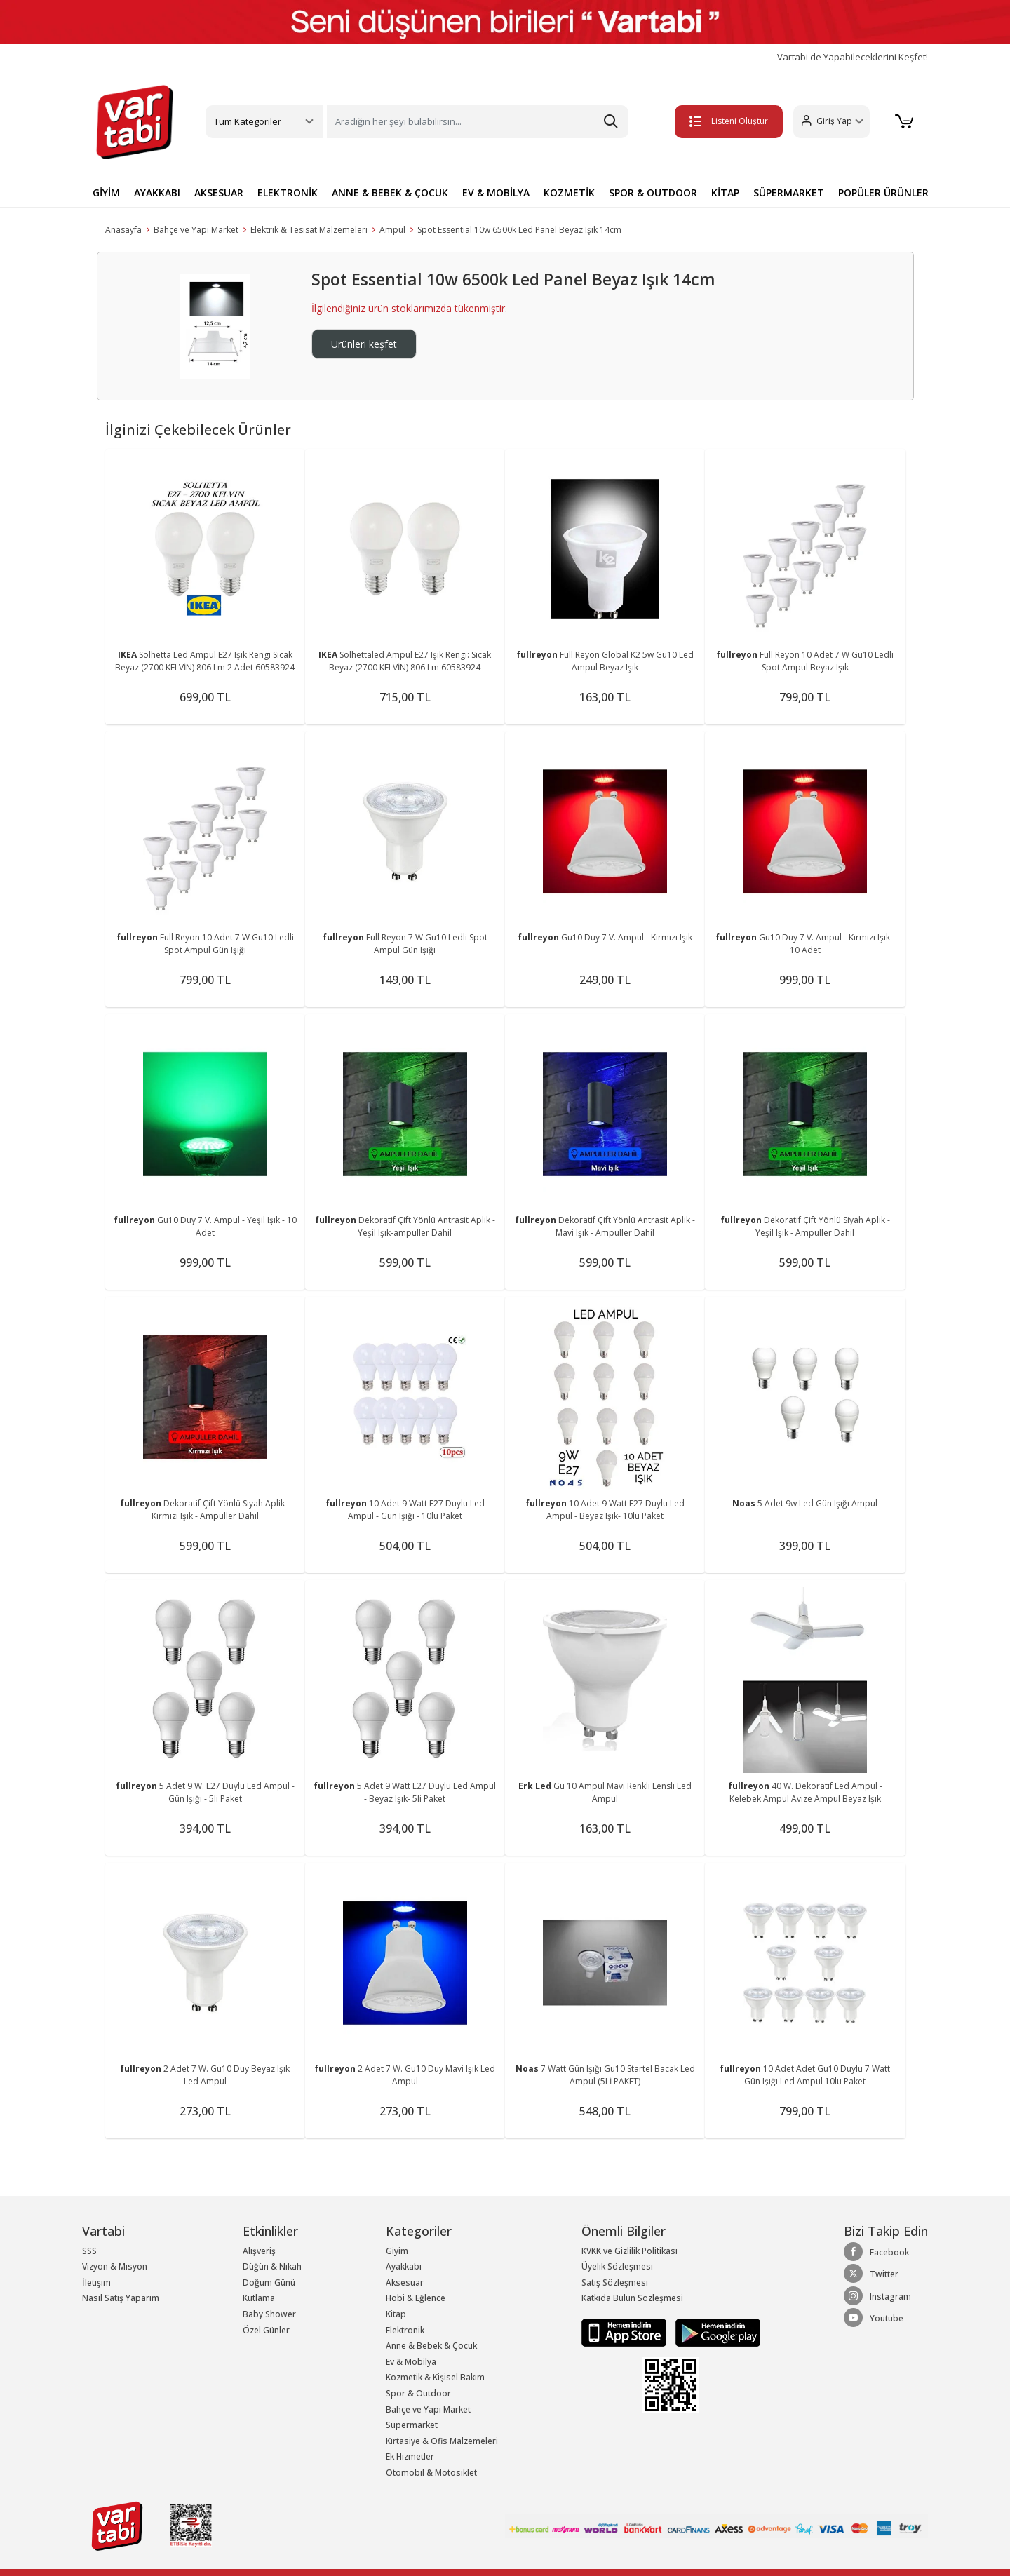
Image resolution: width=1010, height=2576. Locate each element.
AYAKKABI (157, 192)
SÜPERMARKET (788, 192)
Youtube (873, 2318)
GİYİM (106, 192)
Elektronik (405, 2330)
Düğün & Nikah (272, 2266)
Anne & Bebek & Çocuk (431, 2346)
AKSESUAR (218, 192)
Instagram (877, 2296)
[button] (831, 121)
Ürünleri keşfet (364, 344)
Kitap (396, 2314)
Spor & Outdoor (418, 2393)
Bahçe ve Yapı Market (196, 230)
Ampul (392, 230)
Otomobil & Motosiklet (431, 2473)
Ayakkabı (404, 2266)
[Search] (477, 121)
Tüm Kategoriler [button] (247, 121)
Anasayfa (123, 230)
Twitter (871, 2274)
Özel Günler (266, 2330)
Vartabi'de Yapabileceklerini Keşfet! (852, 57)
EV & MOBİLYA (496, 192)
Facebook (876, 2252)
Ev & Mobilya (411, 2362)
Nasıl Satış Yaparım (120, 2298)
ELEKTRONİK (287, 192)
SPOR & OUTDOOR (653, 192)
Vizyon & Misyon (114, 2266)
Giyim (397, 2251)
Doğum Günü (269, 2282)
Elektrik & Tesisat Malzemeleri (309, 230)
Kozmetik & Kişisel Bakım (435, 2377)
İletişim (96, 2282)
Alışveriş (259, 2251)
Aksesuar (405, 2282)
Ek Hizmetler (410, 2456)
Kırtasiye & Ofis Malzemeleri (442, 2441)
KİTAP (725, 192)
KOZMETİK (569, 192)
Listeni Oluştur (728, 121)
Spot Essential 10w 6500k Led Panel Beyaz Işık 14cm (519, 230)
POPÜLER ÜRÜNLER (883, 192)
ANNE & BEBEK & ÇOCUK (390, 192)
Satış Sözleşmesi (614, 2282)
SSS (89, 2251)
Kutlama (259, 2298)
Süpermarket (412, 2425)
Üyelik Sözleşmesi (617, 2266)
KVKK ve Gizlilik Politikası (629, 2251)
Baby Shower (269, 2314)
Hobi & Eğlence (415, 2298)
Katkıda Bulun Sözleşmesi (632, 2298)
